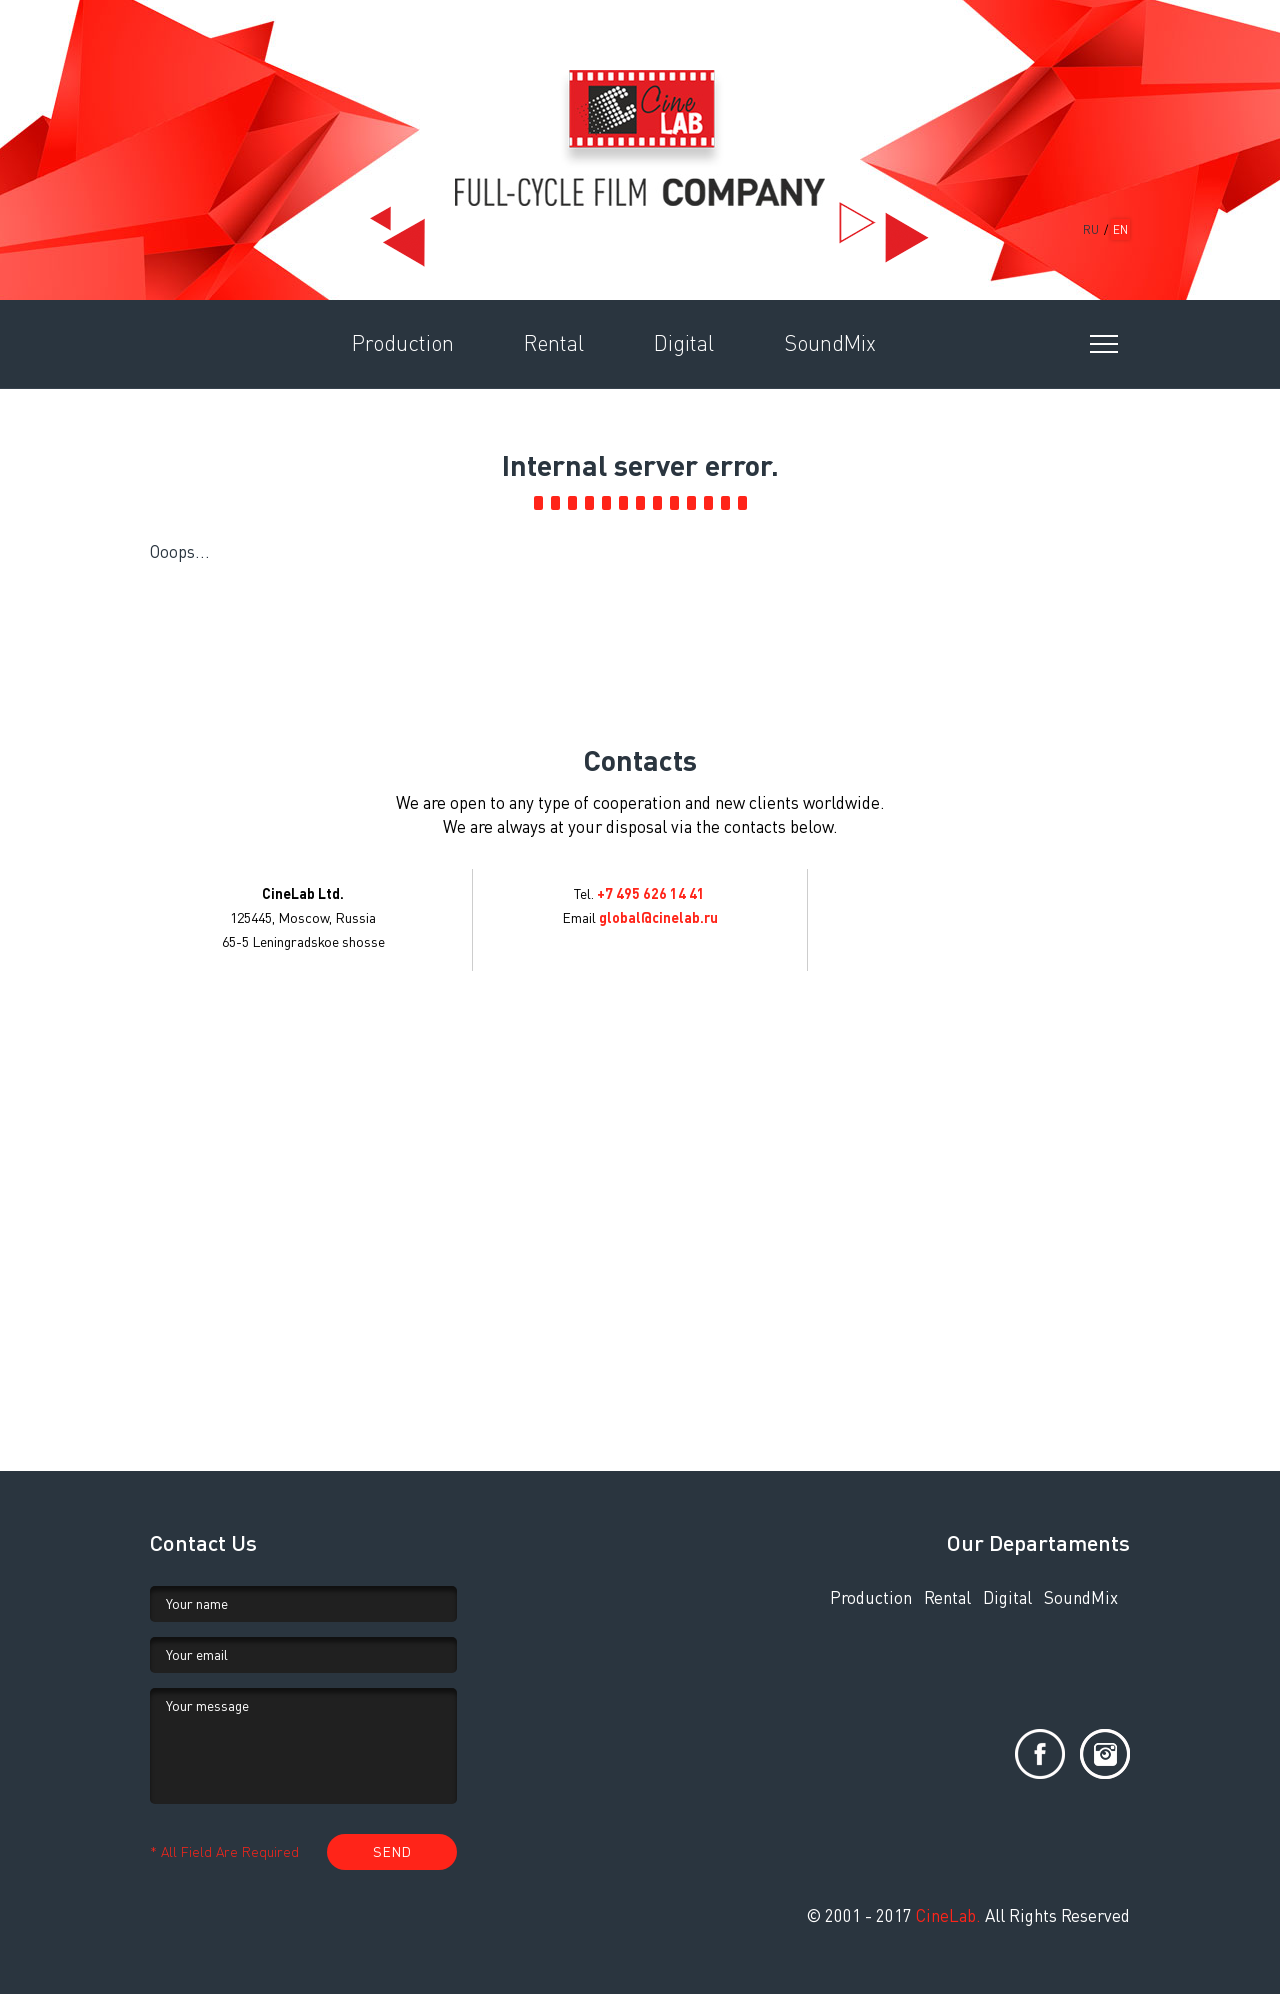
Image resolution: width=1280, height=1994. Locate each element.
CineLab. (948, 1915)
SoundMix (1081, 1597)
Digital (1007, 1597)
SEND (392, 1851)
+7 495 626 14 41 (651, 893)
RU (1091, 229)
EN (1120, 229)
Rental (947, 1597)
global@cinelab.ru (658, 917)
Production (871, 1597)
